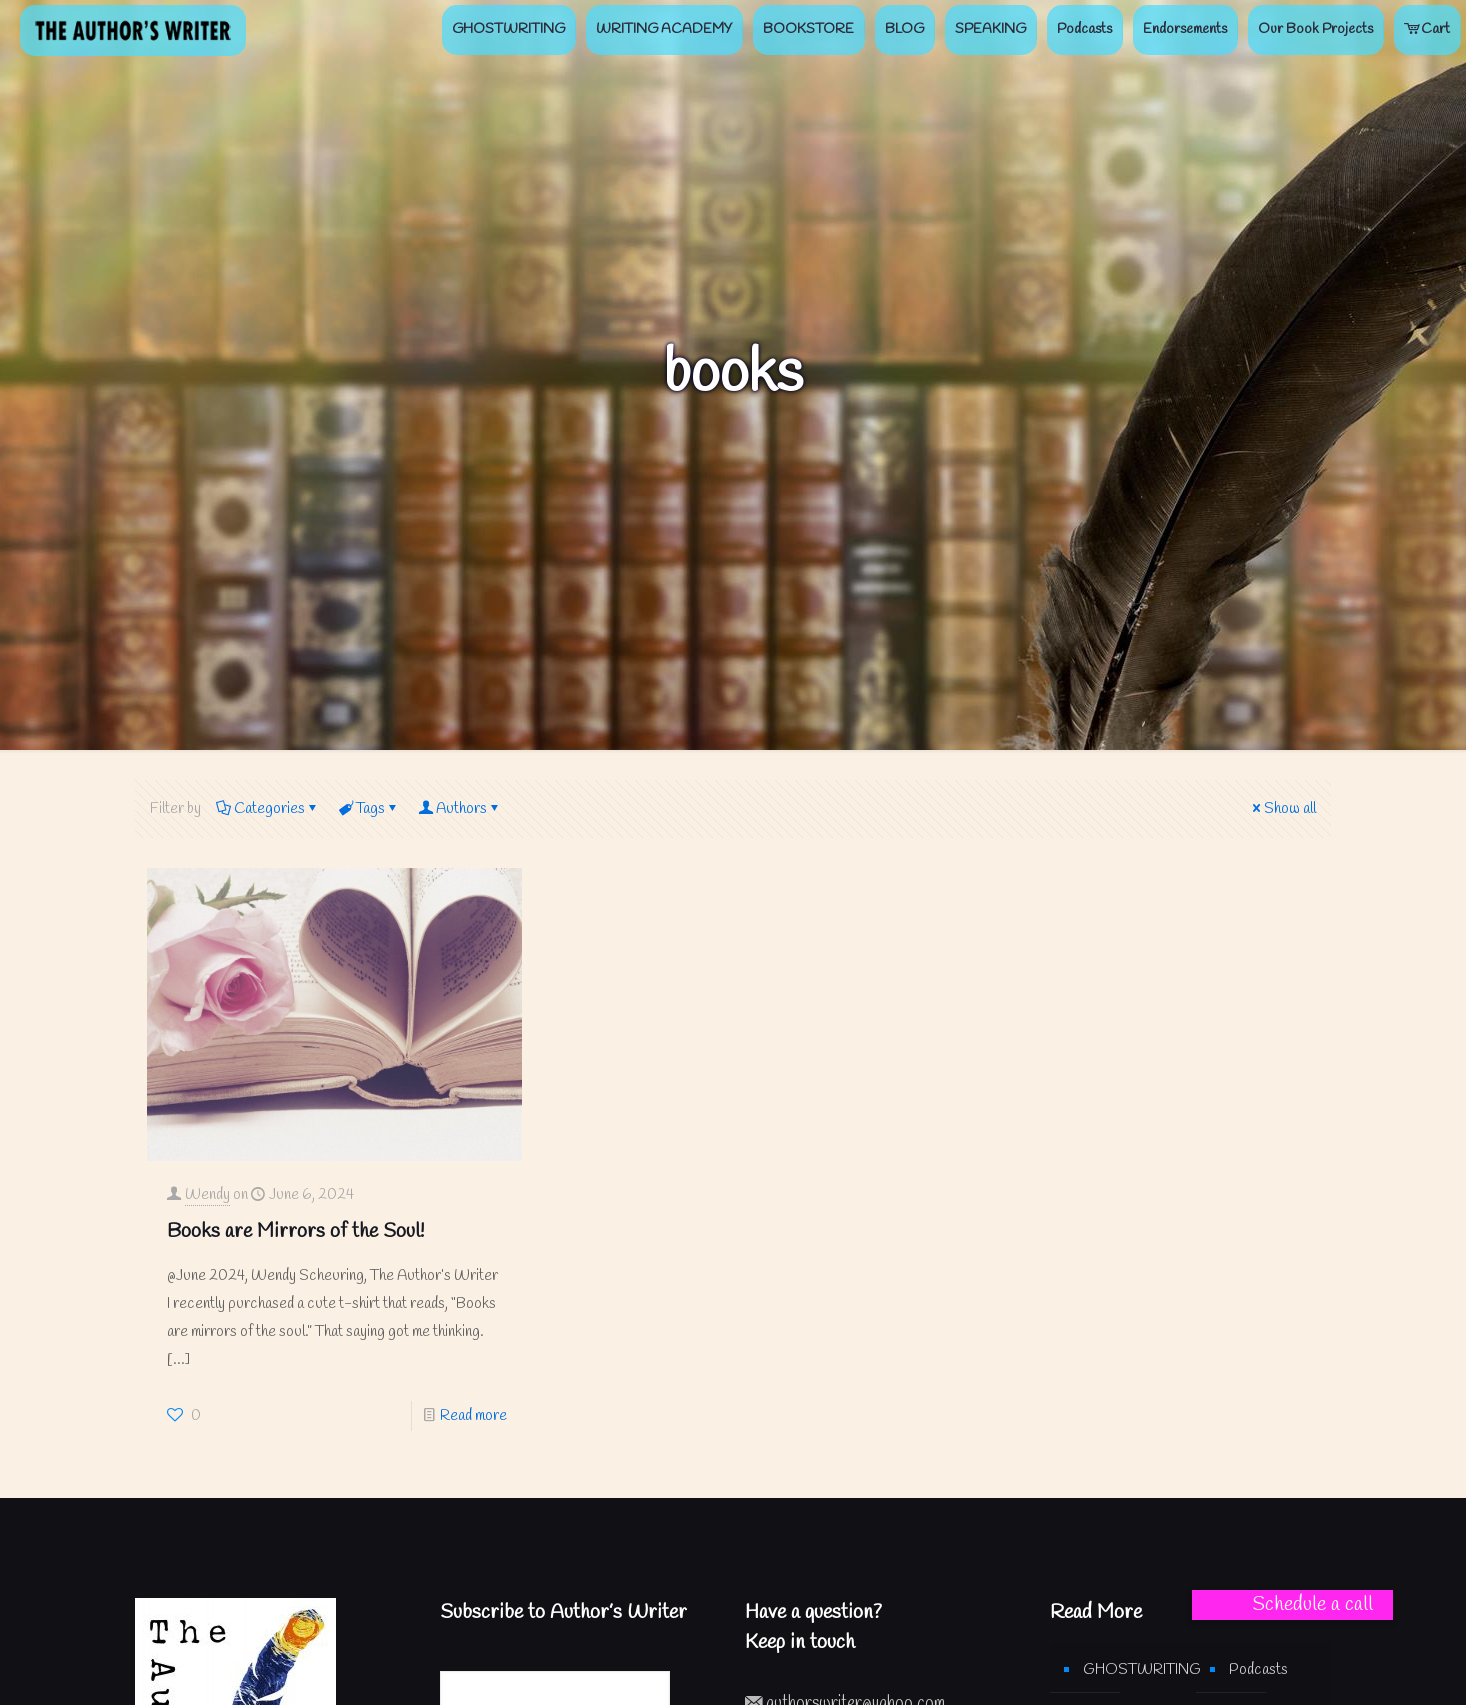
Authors (460, 809)
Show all (1282, 809)
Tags (369, 809)
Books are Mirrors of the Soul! (295, 1231)
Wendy (207, 1195)
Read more (473, 1416)
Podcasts (1258, 1670)
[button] (1292, 1605)
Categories (268, 809)
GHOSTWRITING (1129, 1670)
